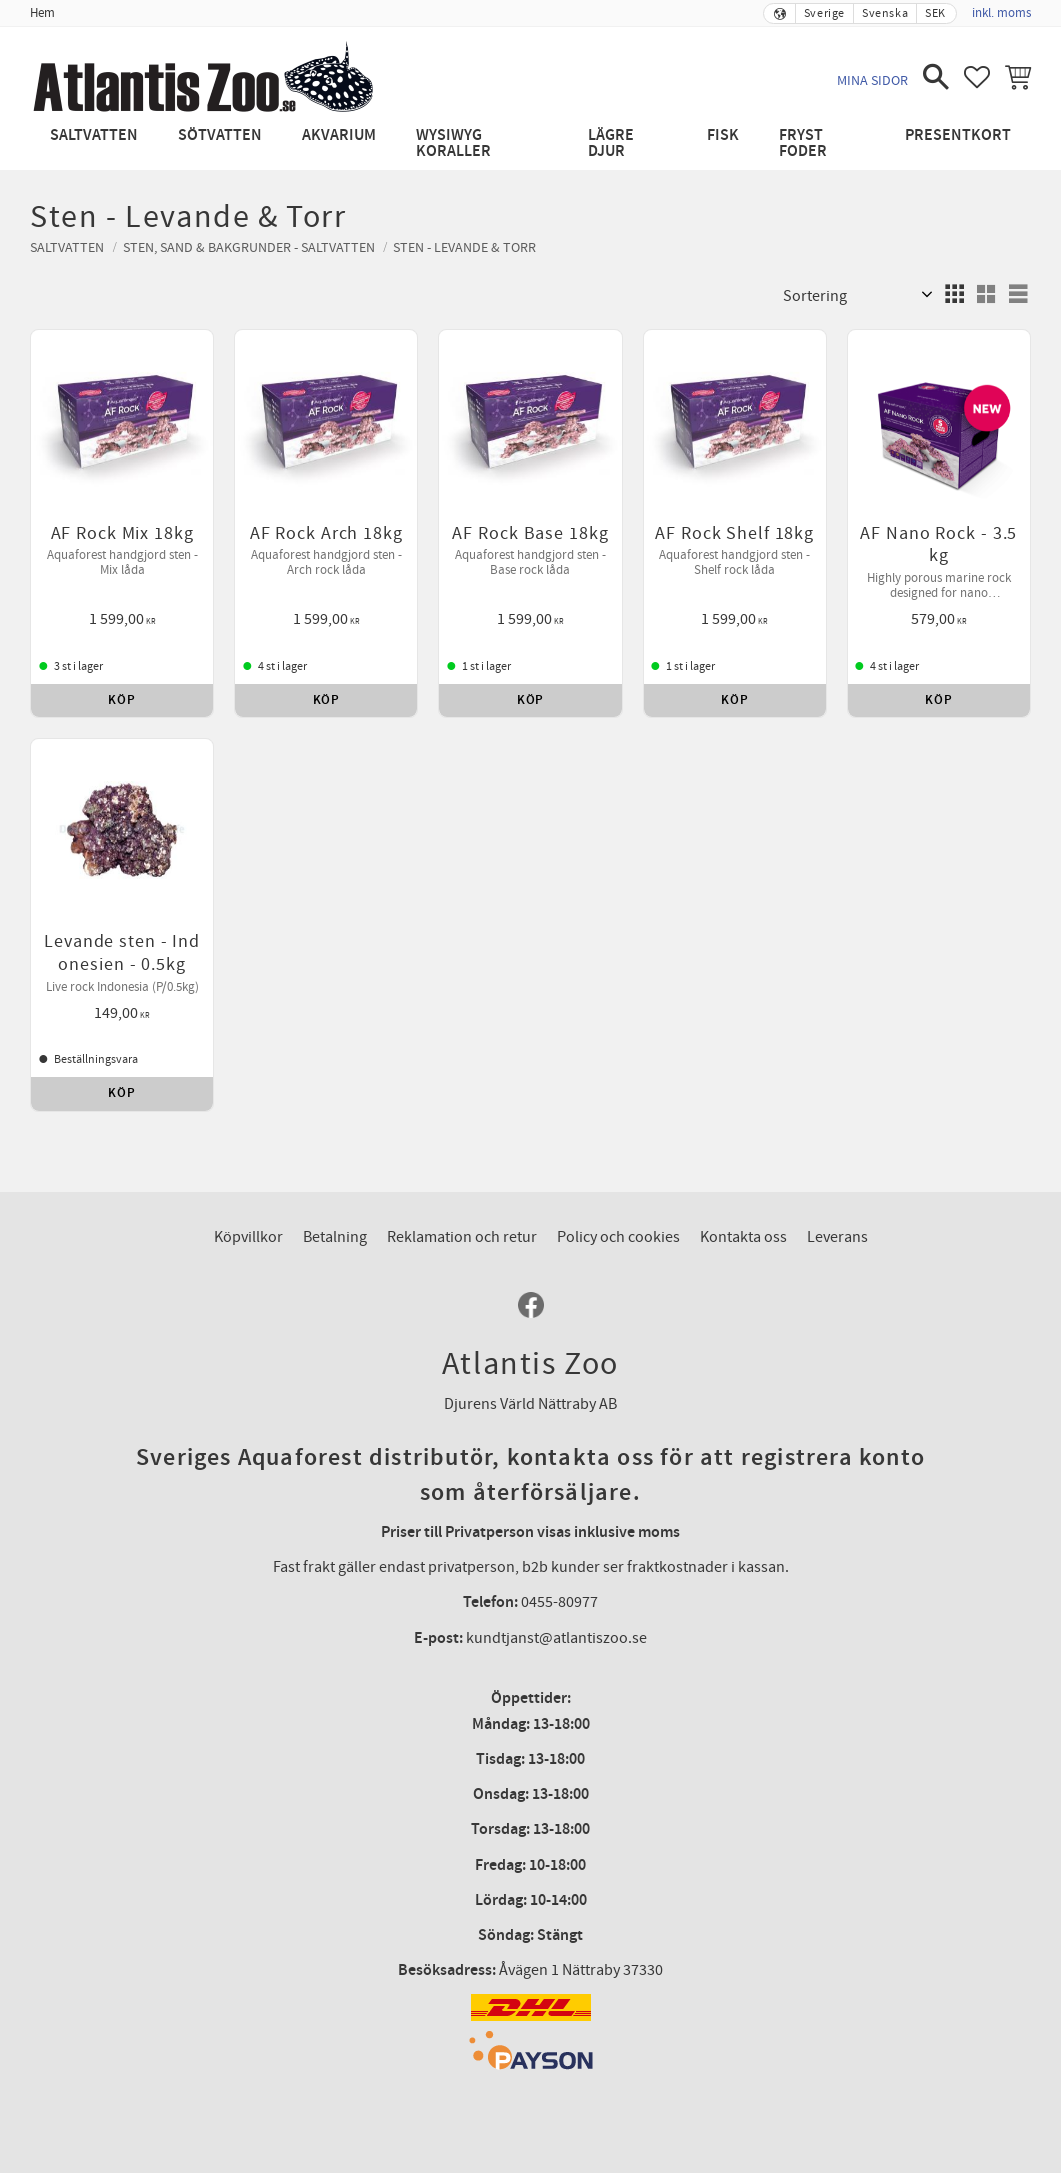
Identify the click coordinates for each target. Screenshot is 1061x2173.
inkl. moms (1001, 13)
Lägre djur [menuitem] (611, 143)
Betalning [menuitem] (335, 1237)
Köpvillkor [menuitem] (248, 1237)
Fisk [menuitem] (723, 135)
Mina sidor (872, 80)
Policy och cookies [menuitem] (618, 1237)
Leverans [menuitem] (837, 1237)
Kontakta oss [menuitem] (743, 1237)
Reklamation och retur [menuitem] (462, 1237)
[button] (936, 77)
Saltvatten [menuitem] (94, 135)
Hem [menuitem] (42, 13)
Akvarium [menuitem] (339, 135)
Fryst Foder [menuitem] (803, 143)
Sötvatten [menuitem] (220, 135)
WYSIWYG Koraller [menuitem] (453, 143)
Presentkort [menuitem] (958, 135)
